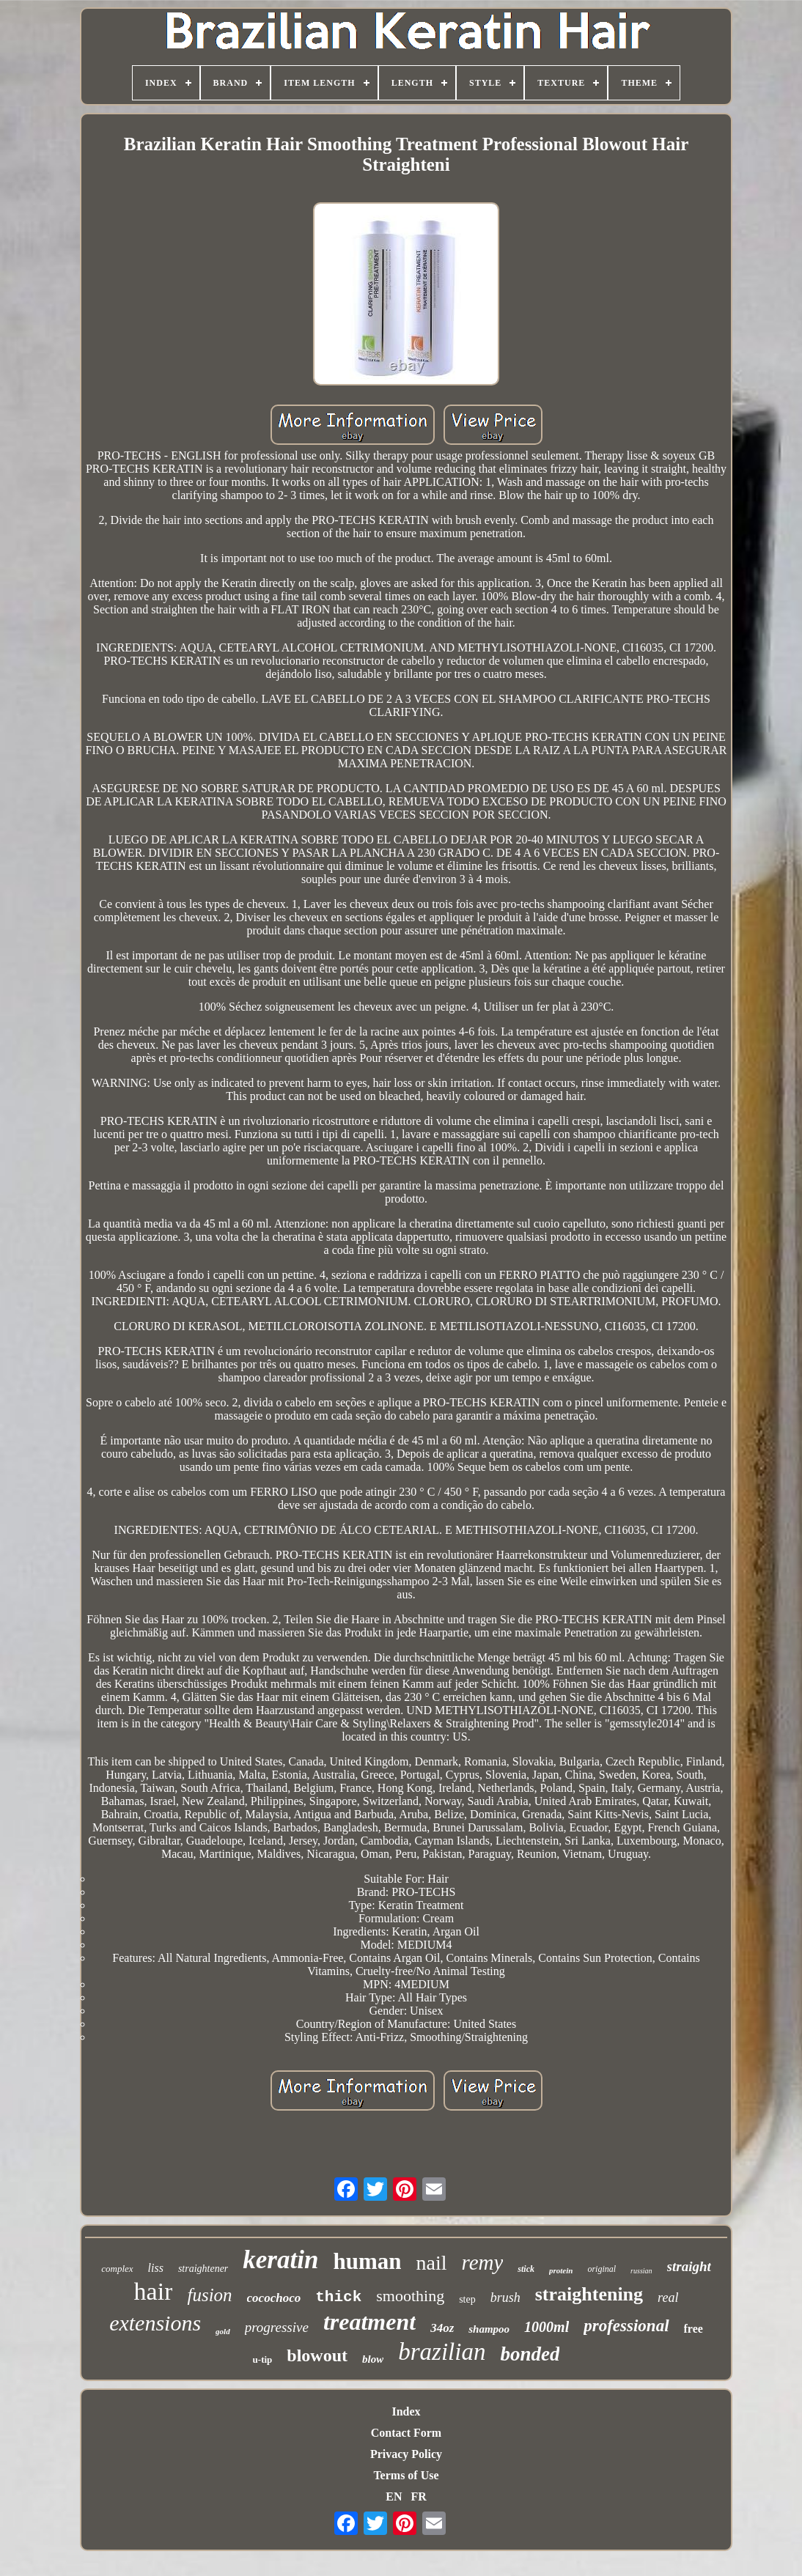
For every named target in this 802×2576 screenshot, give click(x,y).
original (601, 2269)
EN (394, 2496)
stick (526, 2269)
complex (117, 2268)
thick (338, 2297)
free (693, 2328)
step (467, 2299)
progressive (277, 2327)
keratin (280, 2259)
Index (405, 2411)
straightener (203, 2268)
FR (418, 2496)
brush (505, 2297)
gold (223, 2331)
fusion (209, 2295)
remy (482, 2262)
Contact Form (406, 2432)
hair (153, 2291)
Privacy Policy (406, 2454)
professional (626, 2326)
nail (431, 2262)
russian (641, 2271)
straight (689, 2266)
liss (155, 2268)
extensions (155, 2323)
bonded (529, 2354)
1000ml (546, 2327)
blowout (317, 2355)
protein (561, 2270)
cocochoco (274, 2298)
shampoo (488, 2329)
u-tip (263, 2359)
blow (372, 2359)
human (367, 2261)
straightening (589, 2294)
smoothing (410, 2296)
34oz (442, 2328)
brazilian (441, 2352)
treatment (369, 2322)
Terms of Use (405, 2475)
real (668, 2297)
